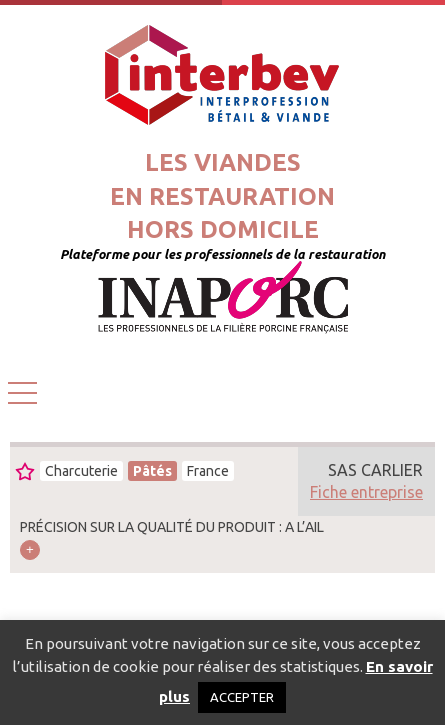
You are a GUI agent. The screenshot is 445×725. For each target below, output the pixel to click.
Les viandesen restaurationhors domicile (222, 196)
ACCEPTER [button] (242, 697)
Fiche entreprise (366, 492)
